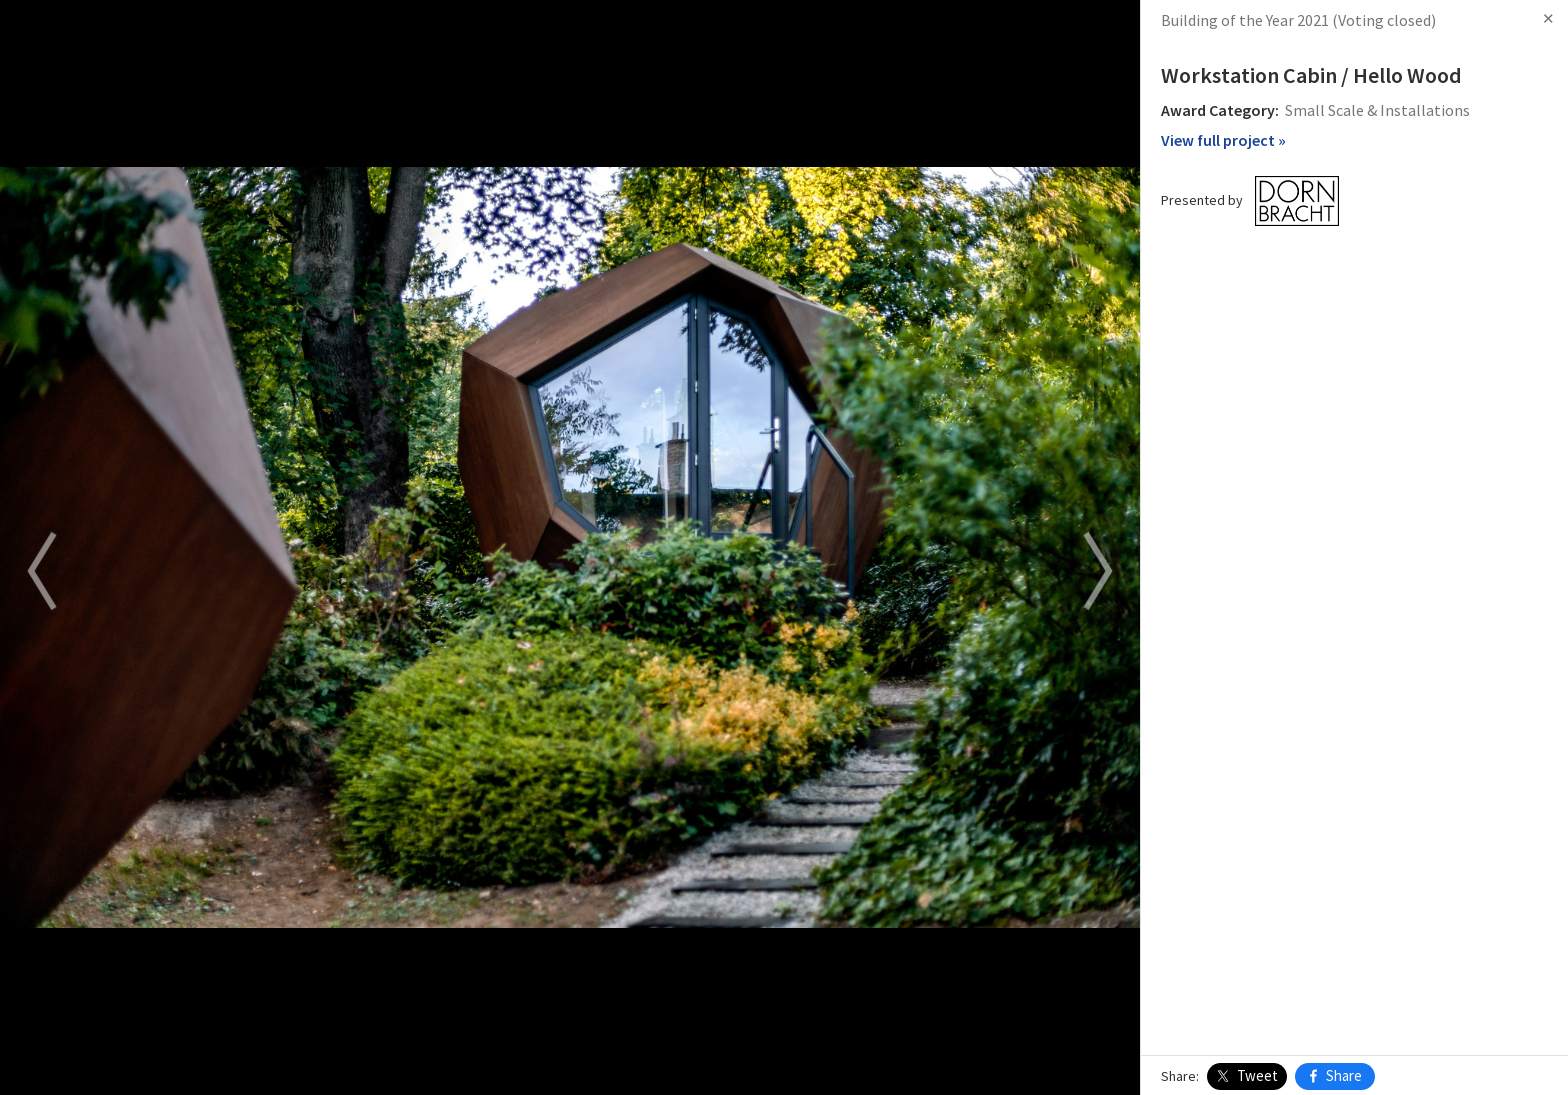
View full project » (1223, 140)
